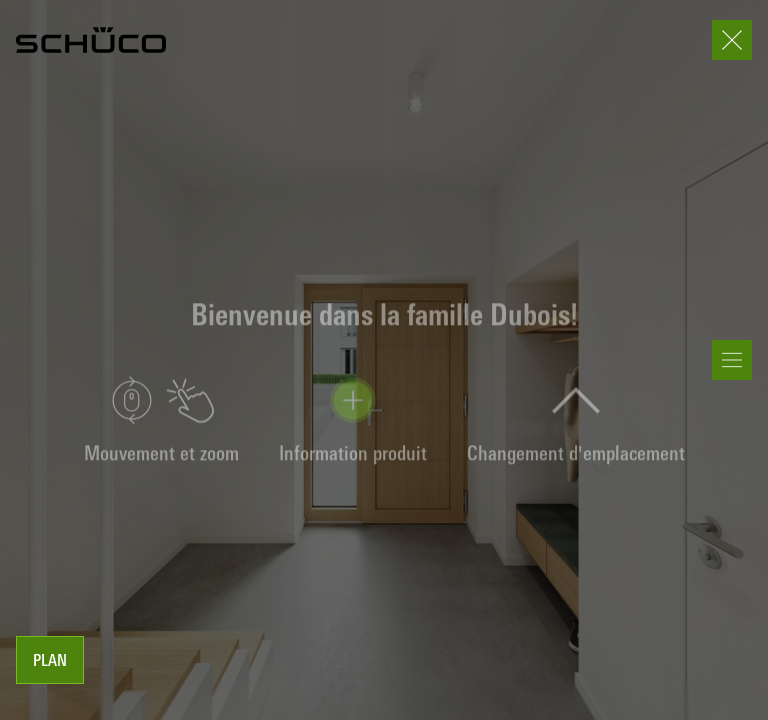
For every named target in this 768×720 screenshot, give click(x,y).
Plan (50, 662)
